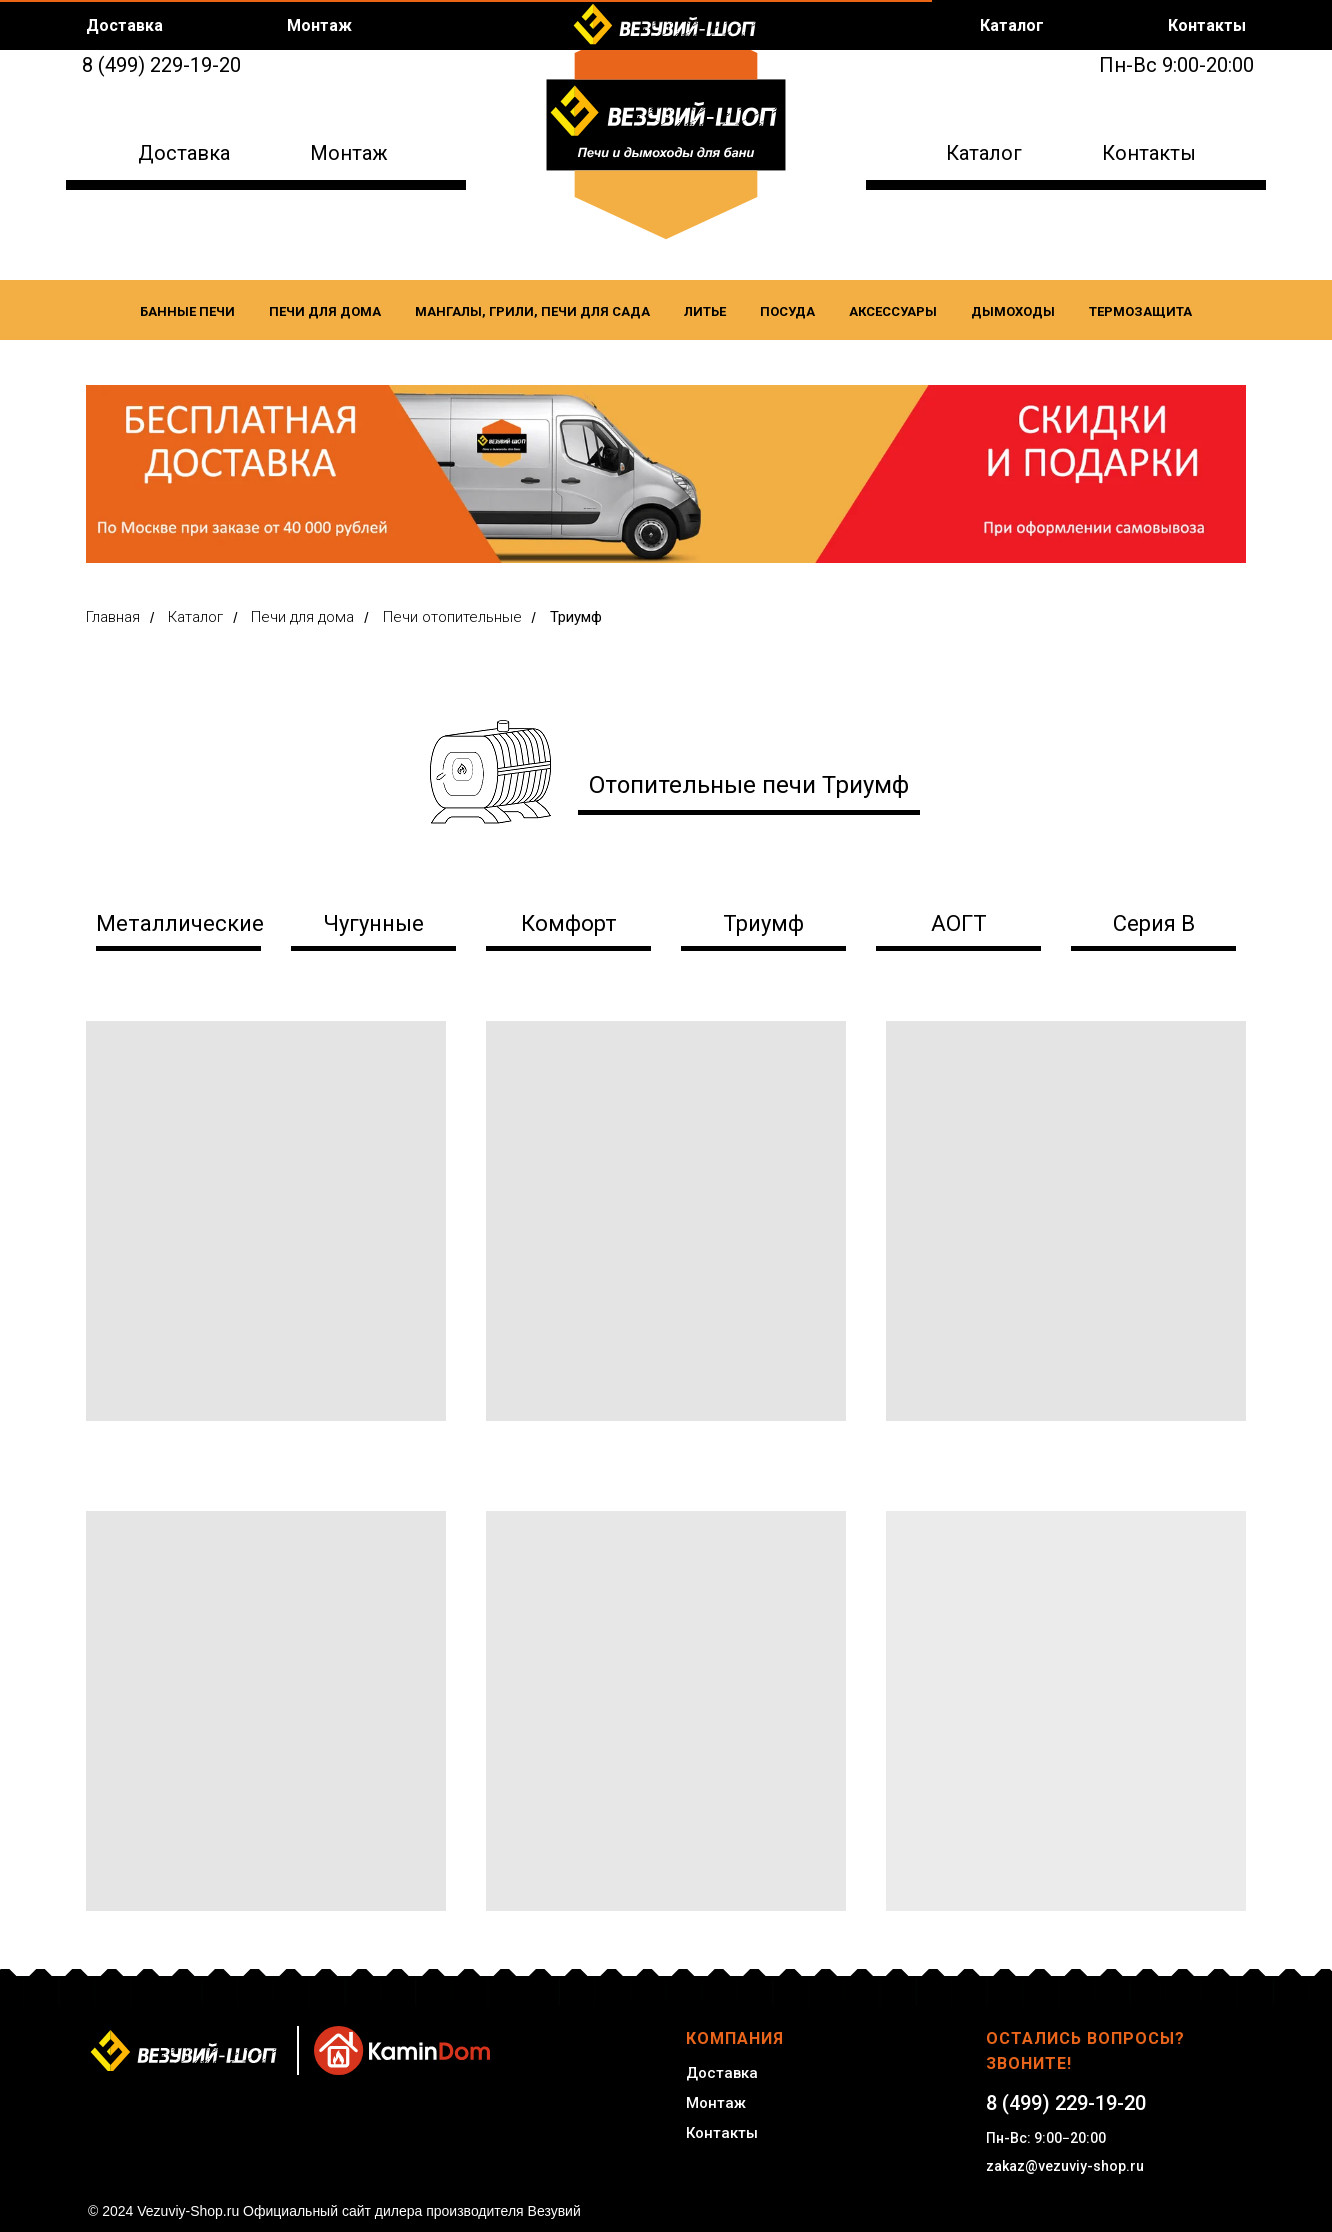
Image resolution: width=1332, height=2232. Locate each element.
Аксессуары (893, 311)
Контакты (1149, 153)
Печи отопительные (452, 617)
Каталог (984, 153)
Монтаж (349, 153)
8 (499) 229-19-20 (161, 65)
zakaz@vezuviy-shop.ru (1065, 2166)
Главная (113, 617)
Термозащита (1140, 311)
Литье (705, 311)
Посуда (787, 311)
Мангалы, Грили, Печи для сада (532, 311)
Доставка (184, 153)
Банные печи (187, 311)
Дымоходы (1013, 311)
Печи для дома (325, 311)
